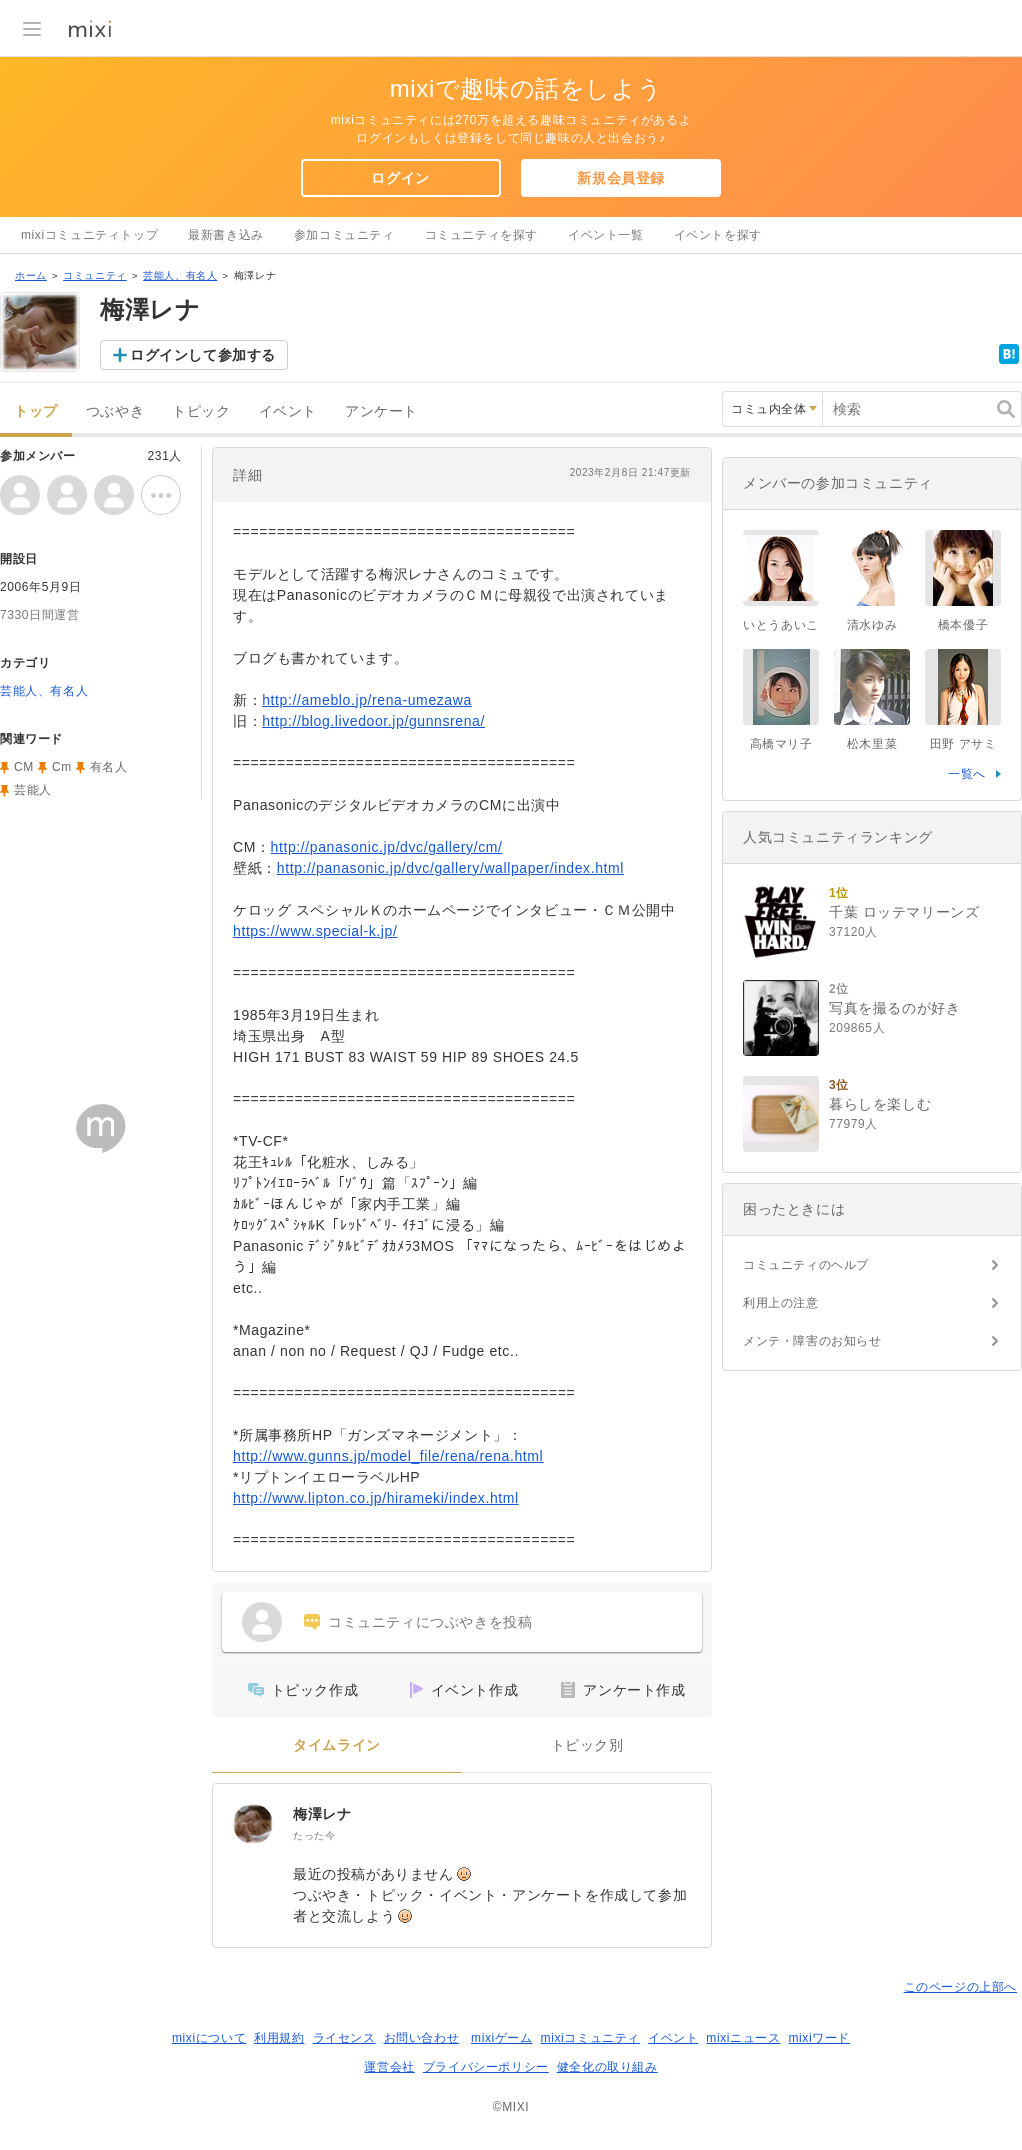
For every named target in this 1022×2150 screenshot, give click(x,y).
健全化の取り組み (607, 2067)
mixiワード (819, 2038)
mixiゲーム (502, 2038)
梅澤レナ (322, 1814)
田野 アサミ (963, 744)
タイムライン (337, 1745)
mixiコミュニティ (590, 2038)
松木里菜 (872, 744)
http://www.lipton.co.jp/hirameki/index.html (376, 1498)
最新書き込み (226, 235)
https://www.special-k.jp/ (315, 931)
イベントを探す (718, 235)
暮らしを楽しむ (880, 1104)
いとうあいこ (781, 625)
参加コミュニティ (344, 235)
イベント (288, 411)
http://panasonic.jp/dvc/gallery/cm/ (387, 847)
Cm (62, 767)
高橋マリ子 (781, 744)
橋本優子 (963, 625)
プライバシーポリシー (486, 2067)
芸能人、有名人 (180, 275)
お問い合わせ (422, 2038)
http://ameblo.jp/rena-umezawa (367, 700)
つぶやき (115, 411)
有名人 (109, 767)
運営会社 (389, 2067)
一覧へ (967, 774)
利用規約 (279, 2038)
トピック (201, 411)
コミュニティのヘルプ (806, 1265)
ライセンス (344, 2038)
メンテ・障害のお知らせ (812, 1341)
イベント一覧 (606, 235)
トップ (36, 411)
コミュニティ (95, 275)
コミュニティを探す (481, 235)
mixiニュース (743, 2038)
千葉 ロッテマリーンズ (904, 912)
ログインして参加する (203, 355)
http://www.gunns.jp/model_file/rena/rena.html (388, 1456)
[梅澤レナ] (253, 1824)
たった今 (314, 1835)
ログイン (400, 178)
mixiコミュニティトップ (89, 235)
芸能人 (33, 790)
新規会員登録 (621, 178)
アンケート (381, 411)
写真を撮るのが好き (894, 1008)
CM (24, 767)
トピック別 (587, 1745)
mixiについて (209, 2038)
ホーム (31, 275)
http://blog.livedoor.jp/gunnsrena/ (373, 721)
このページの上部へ (960, 1987)
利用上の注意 (781, 1303)
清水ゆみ (872, 625)
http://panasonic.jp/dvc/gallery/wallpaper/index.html (450, 868)
